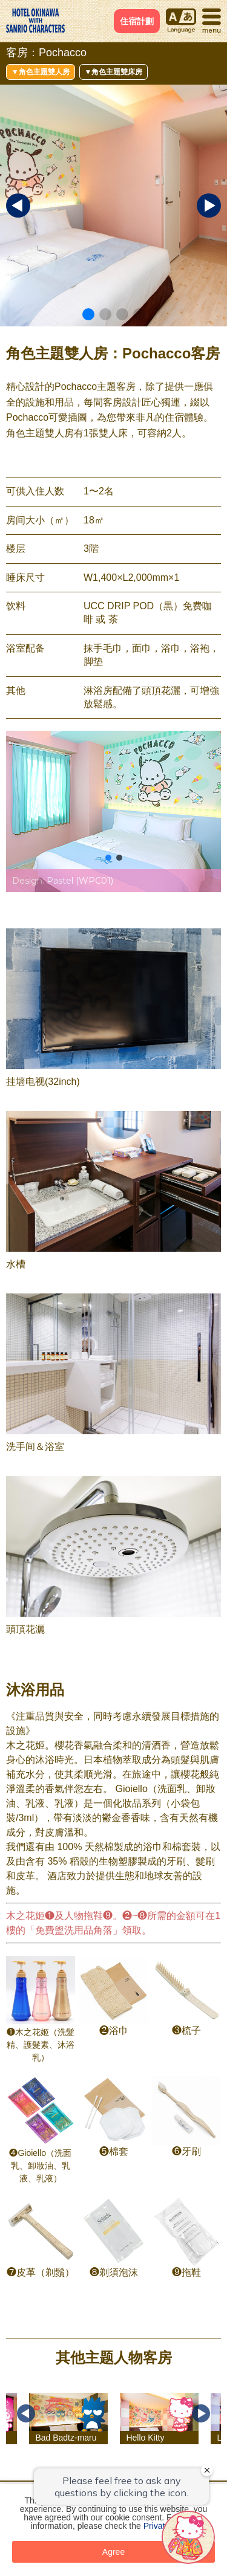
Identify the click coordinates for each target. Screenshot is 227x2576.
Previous (26, 2413)
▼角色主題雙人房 (41, 72)
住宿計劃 (137, 21)
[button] (88, 314)
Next (201, 2413)
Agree (113, 2552)
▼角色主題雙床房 (114, 72)
